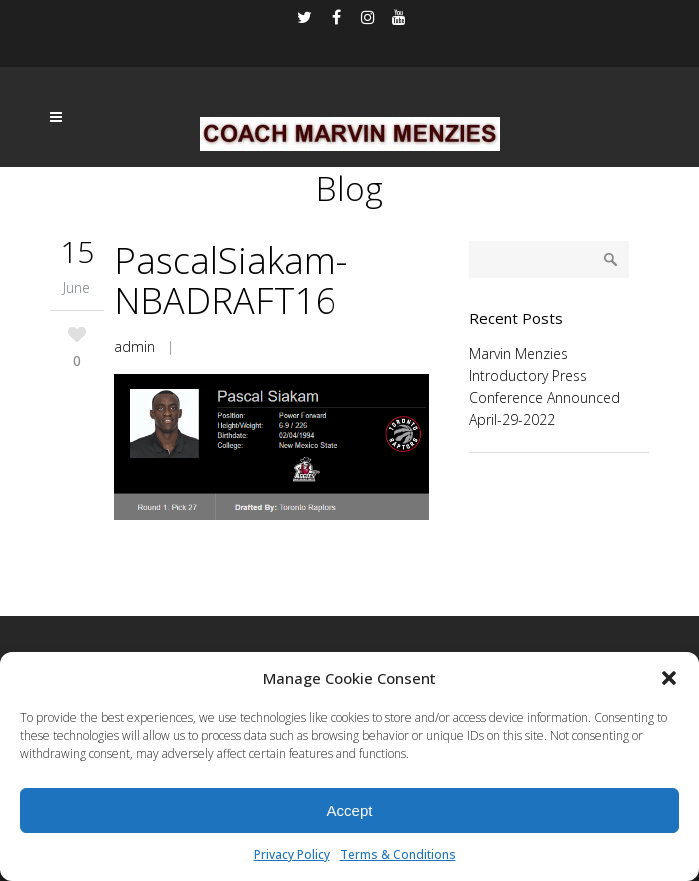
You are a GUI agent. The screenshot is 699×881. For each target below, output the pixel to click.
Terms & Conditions (398, 854)
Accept (350, 810)
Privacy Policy (292, 854)
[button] (669, 678)
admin (134, 346)
